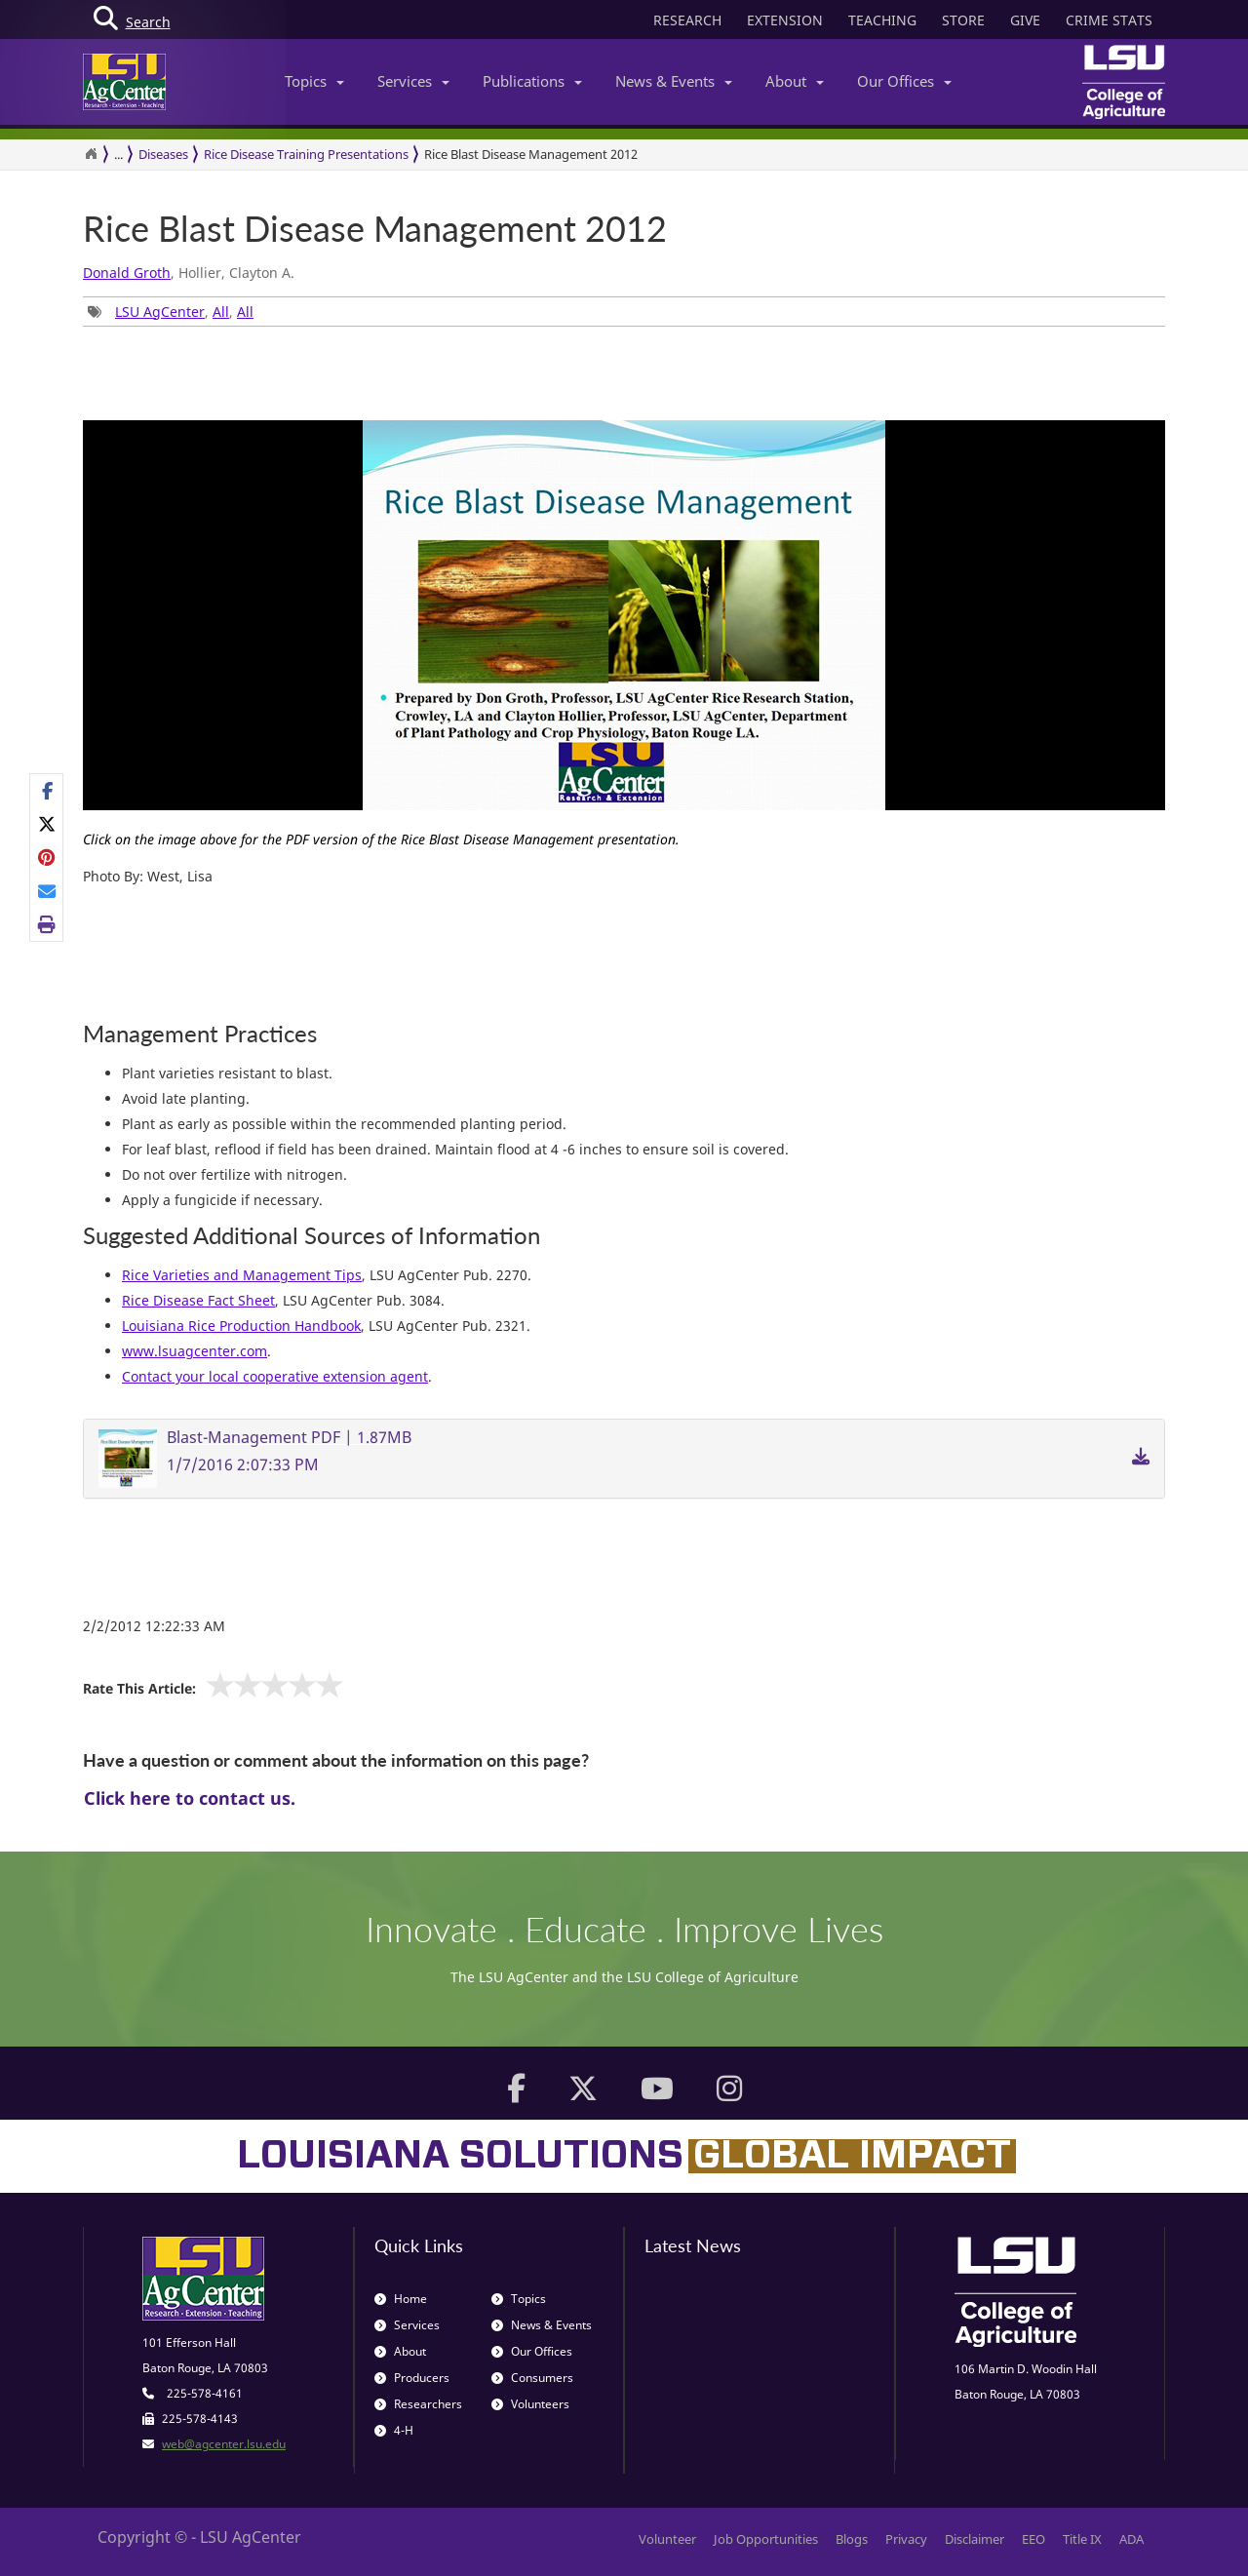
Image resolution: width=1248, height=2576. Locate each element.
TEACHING (882, 20)
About (794, 81)
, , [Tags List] (171, 311)
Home (400, 2298)
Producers (411, 2377)
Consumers (532, 2377)
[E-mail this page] (47, 891)
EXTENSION (785, 20)
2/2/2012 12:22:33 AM (154, 1626)
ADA (1131, 2539)
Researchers (418, 2404)
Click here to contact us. (189, 1798)
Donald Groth (127, 272)
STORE (963, 20)
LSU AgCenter (160, 311)
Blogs (852, 2539)
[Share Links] (46, 858)
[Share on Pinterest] (47, 857)
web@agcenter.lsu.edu (224, 2444)
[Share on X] (47, 823)
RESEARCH (687, 20)
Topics (314, 81)
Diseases (163, 154)
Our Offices (904, 81)
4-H (393, 2430)
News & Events (673, 81)
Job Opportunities (766, 2539)
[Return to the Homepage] (90, 154)
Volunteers (530, 2404)
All (221, 311)
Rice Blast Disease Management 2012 (531, 154)
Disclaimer (974, 2539)
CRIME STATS (1109, 20)
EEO (1033, 2539)
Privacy (906, 2539)
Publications (532, 81)
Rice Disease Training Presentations (306, 154)
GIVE (1025, 20)
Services (413, 81)
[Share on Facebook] (47, 790)
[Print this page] (47, 924)
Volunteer (667, 2539)
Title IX (1082, 2539)
